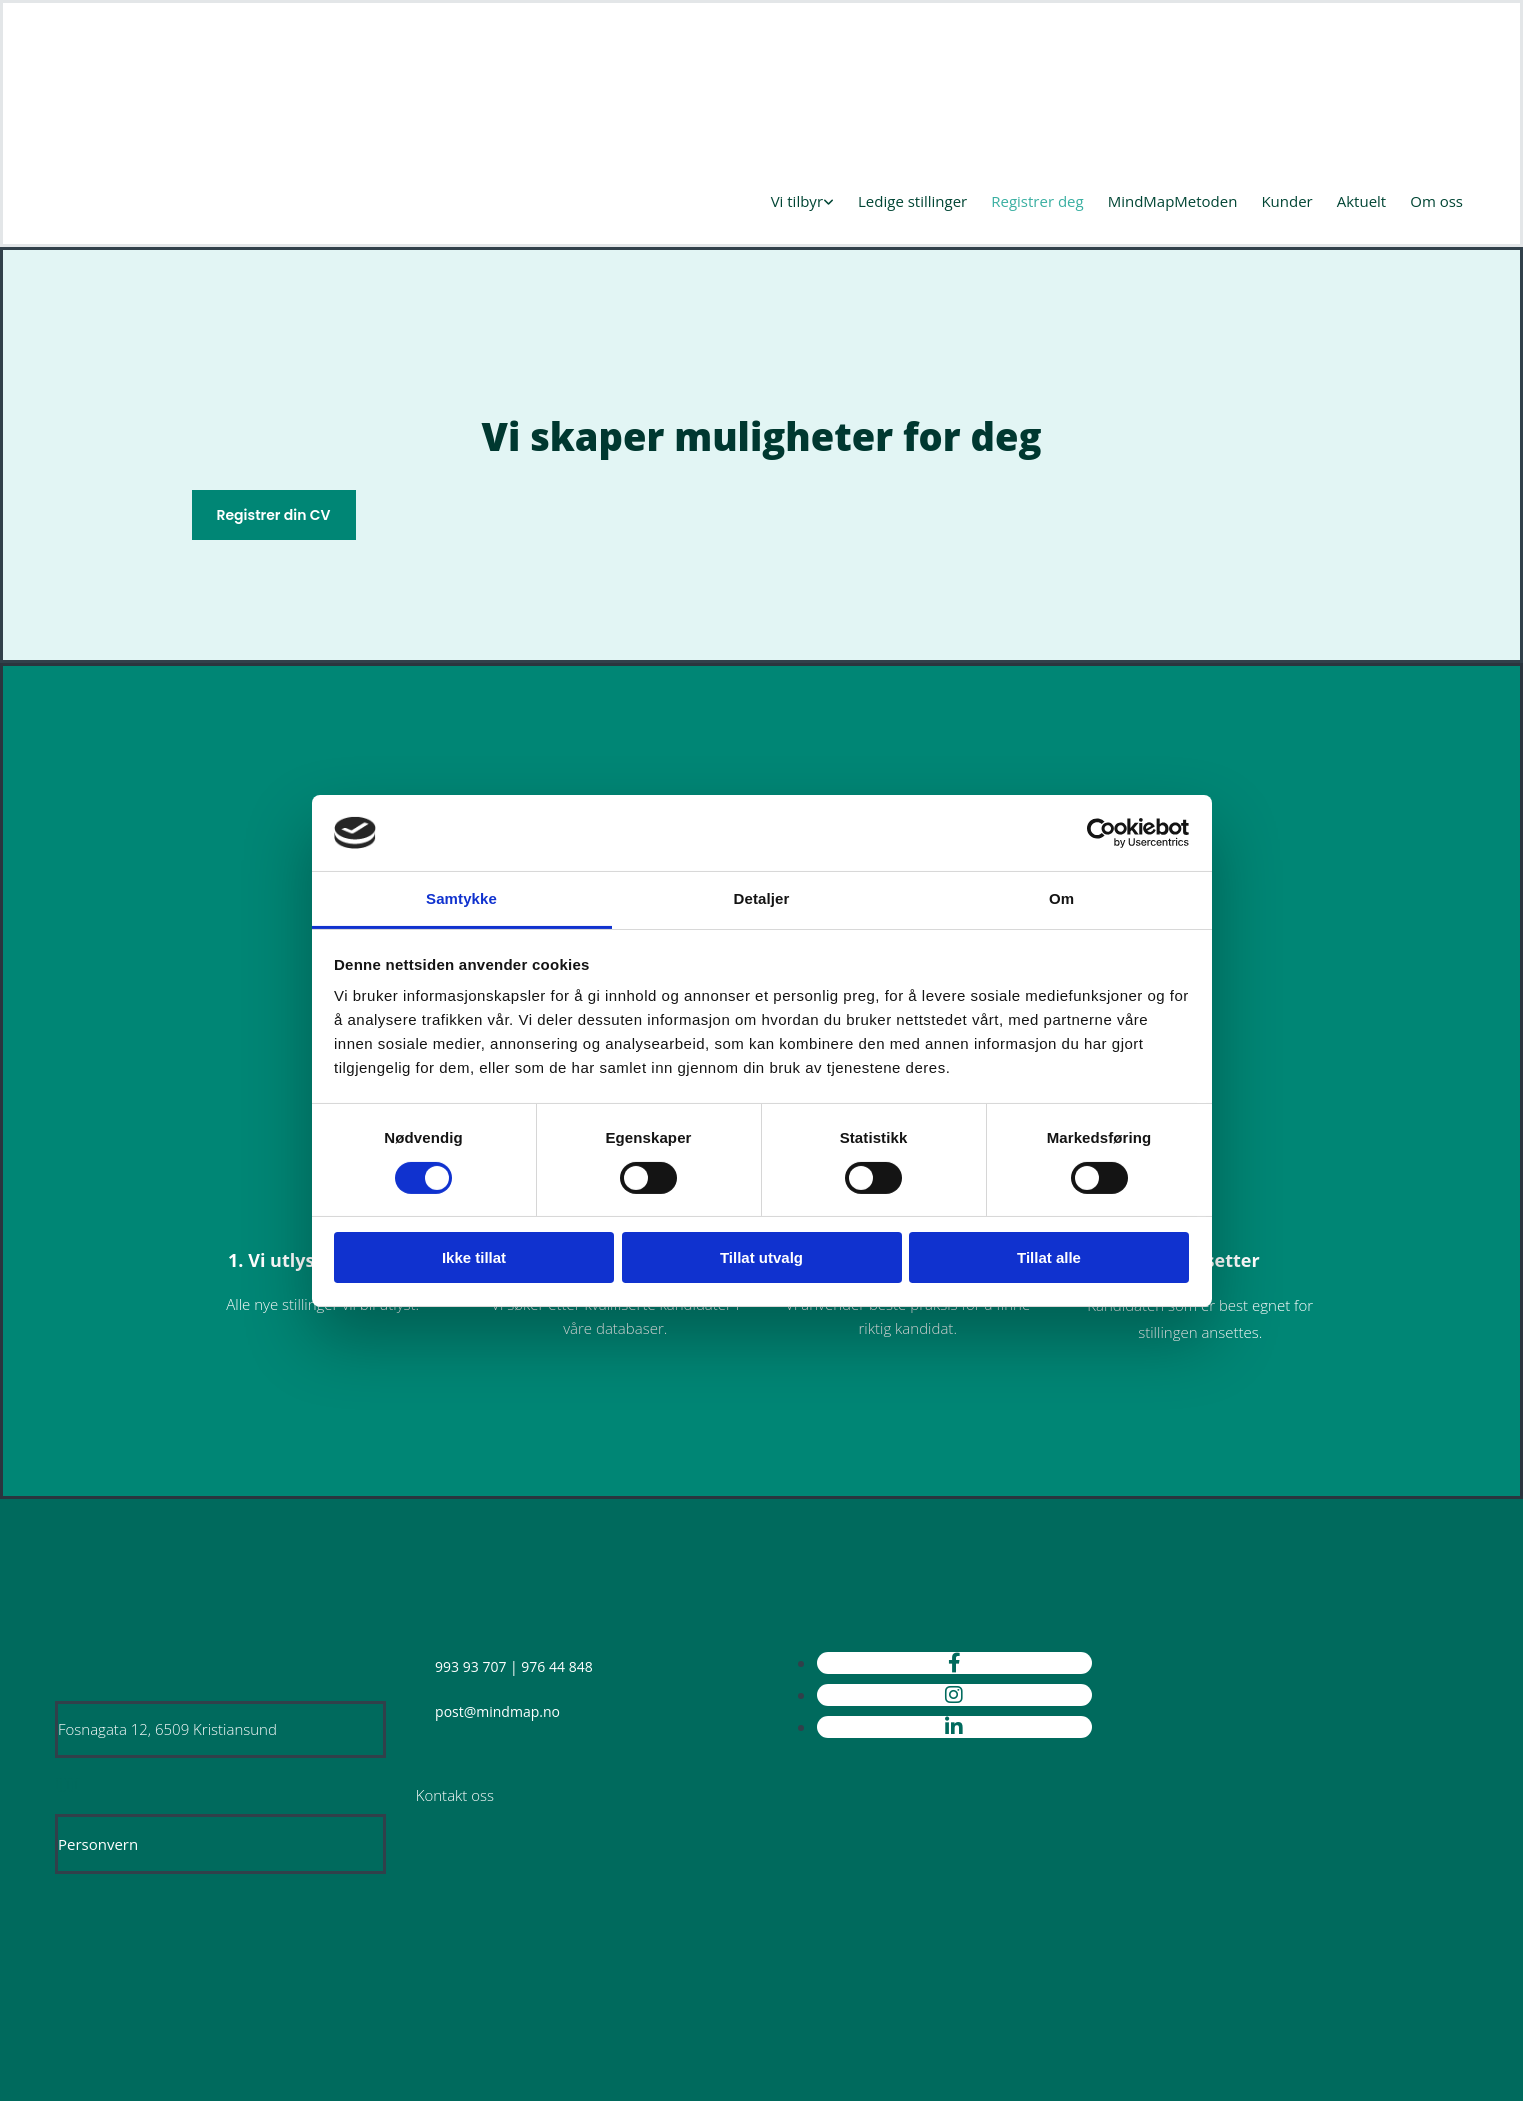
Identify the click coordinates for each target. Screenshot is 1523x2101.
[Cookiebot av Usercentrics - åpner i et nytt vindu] (1101, 833)
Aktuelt (1361, 201)
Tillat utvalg (761, 1257)
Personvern (98, 1844)
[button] (274, 515)
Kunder (1286, 201)
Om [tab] (1061, 898)
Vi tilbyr (797, 201)
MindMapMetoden (1173, 201)
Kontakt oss (455, 1795)
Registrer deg (1037, 201)
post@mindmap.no (497, 1711)
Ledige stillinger (912, 201)
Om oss (1436, 201)
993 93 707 (470, 1666)
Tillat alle (1049, 1257)
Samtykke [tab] (461, 898)
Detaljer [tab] (762, 898)
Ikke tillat (474, 1257)
